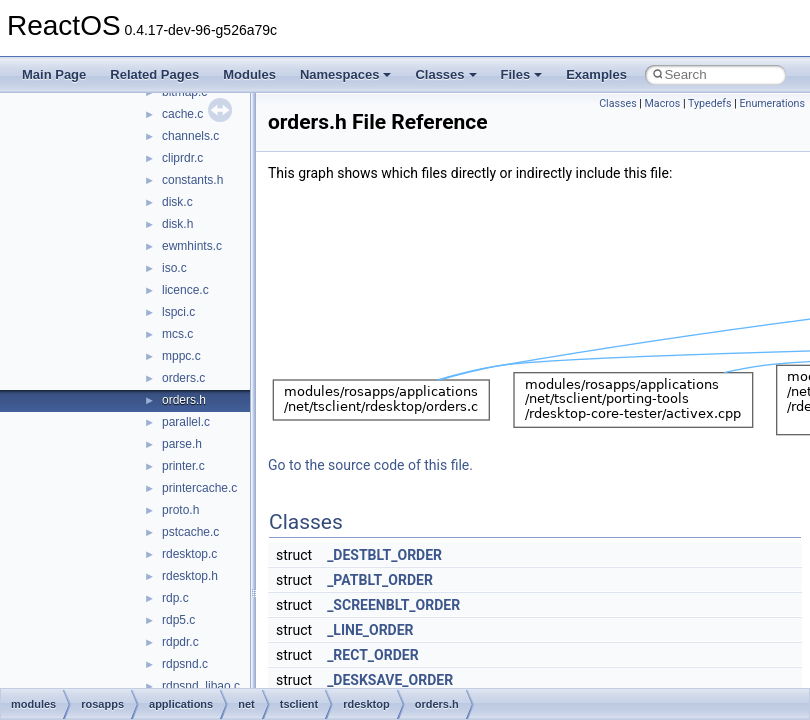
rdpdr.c (180, 642)
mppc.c (181, 356)
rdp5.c (178, 620)
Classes (445, 74)
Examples (596, 74)
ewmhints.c (192, 246)
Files (522, 74)
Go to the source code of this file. (370, 465)
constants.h (192, 180)
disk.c (177, 202)
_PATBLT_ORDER (380, 580)
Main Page (54, 74)
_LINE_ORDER (370, 630)
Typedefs (710, 103)
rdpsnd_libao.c (201, 686)
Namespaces (346, 74)
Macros (663, 103)
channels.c (190, 136)
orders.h (184, 400)
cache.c (182, 114)
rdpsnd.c (185, 664)
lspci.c (178, 312)
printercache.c (199, 488)
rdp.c (175, 598)
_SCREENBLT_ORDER (393, 605)
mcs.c (177, 334)
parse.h (182, 444)
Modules (249, 74)
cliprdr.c (182, 158)
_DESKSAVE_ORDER (390, 680)
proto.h (180, 510)
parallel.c (186, 422)
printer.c (183, 466)
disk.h (177, 224)
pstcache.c (190, 532)
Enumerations (772, 103)
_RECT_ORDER (373, 655)
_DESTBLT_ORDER (384, 555)
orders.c (183, 378)
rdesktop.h (190, 576)
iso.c (174, 268)
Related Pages (154, 74)
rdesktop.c (189, 554)
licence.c (185, 290)
